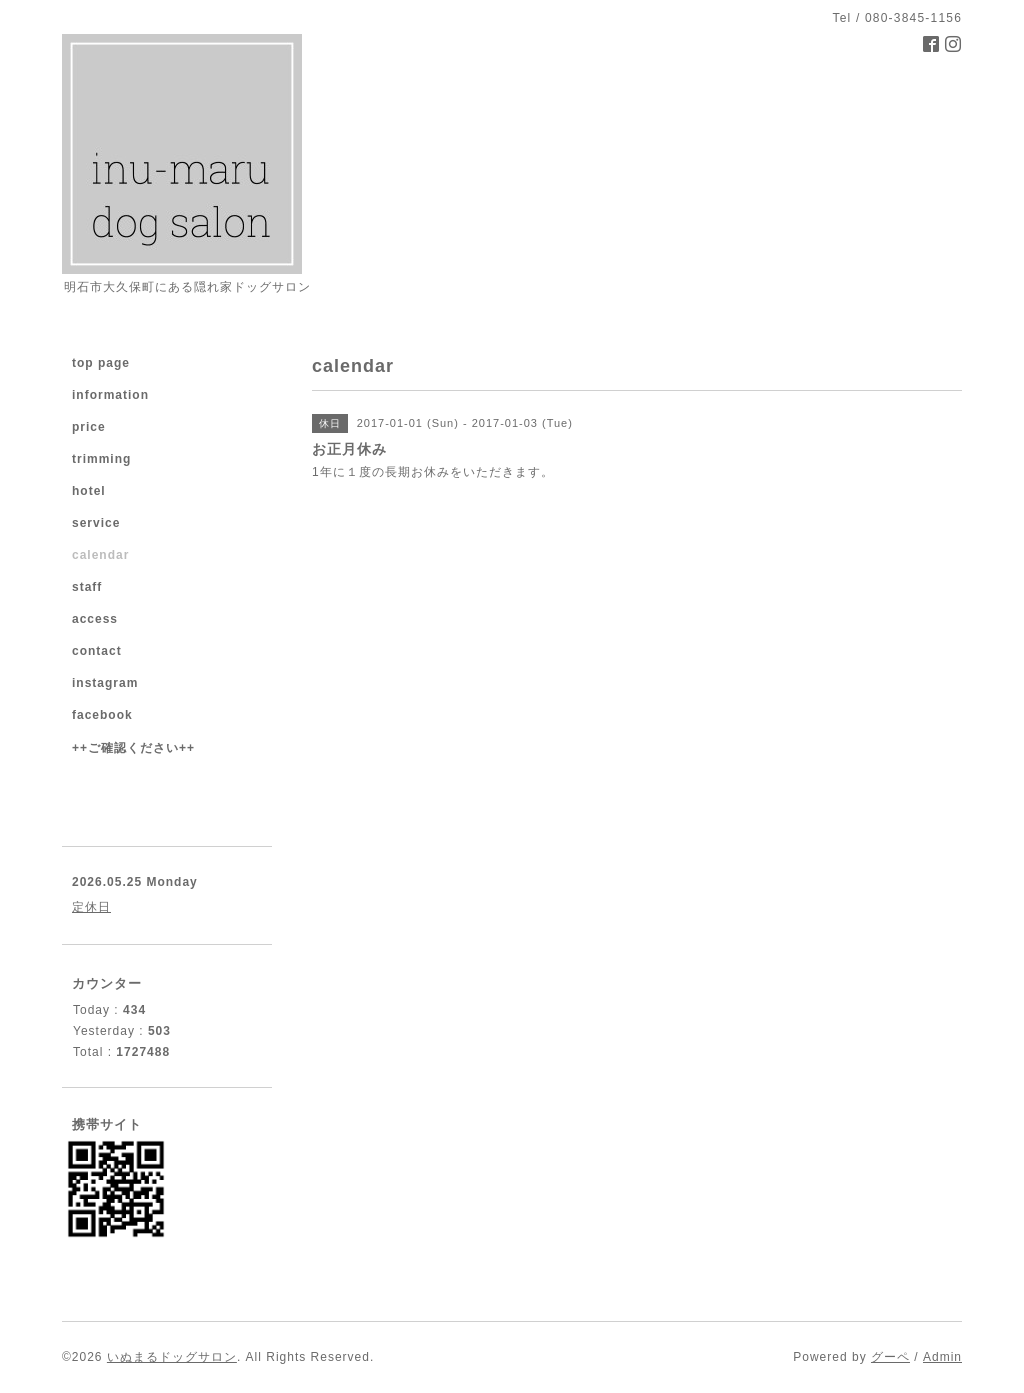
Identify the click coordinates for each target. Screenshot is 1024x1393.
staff (87, 587)
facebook (102, 715)
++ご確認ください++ (133, 748)
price (89, 427)
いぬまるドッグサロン (172, 1357)
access (95, 619)
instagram (105, 683)
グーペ (890, 1357)
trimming (101, 459)
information (110, 395)
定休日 (91, 907)
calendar (100, 555)
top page (101, 363)
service (96, 523)
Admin (942, 1357)
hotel (89, 491)
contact (97, 651)
